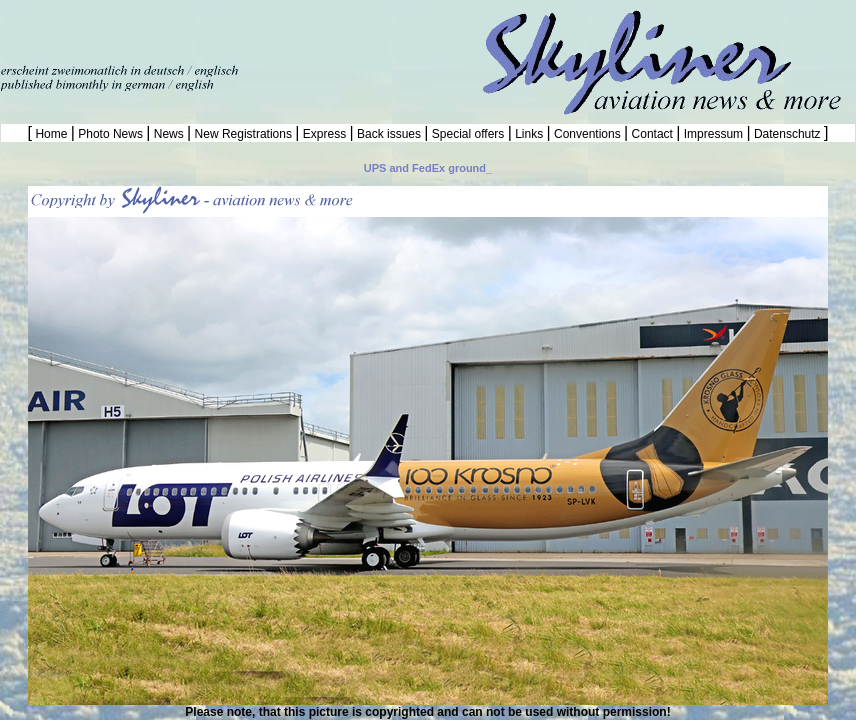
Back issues (389, 134)
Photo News (110, 134)
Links (529, 134)
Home (51, 134)
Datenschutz (787, 134)
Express (324, 134)
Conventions (587, 134)
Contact (652, 134)
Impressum (713, 134)
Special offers (468, 134)
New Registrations (243, 134)
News (168, 134)
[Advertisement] (234, 30)
